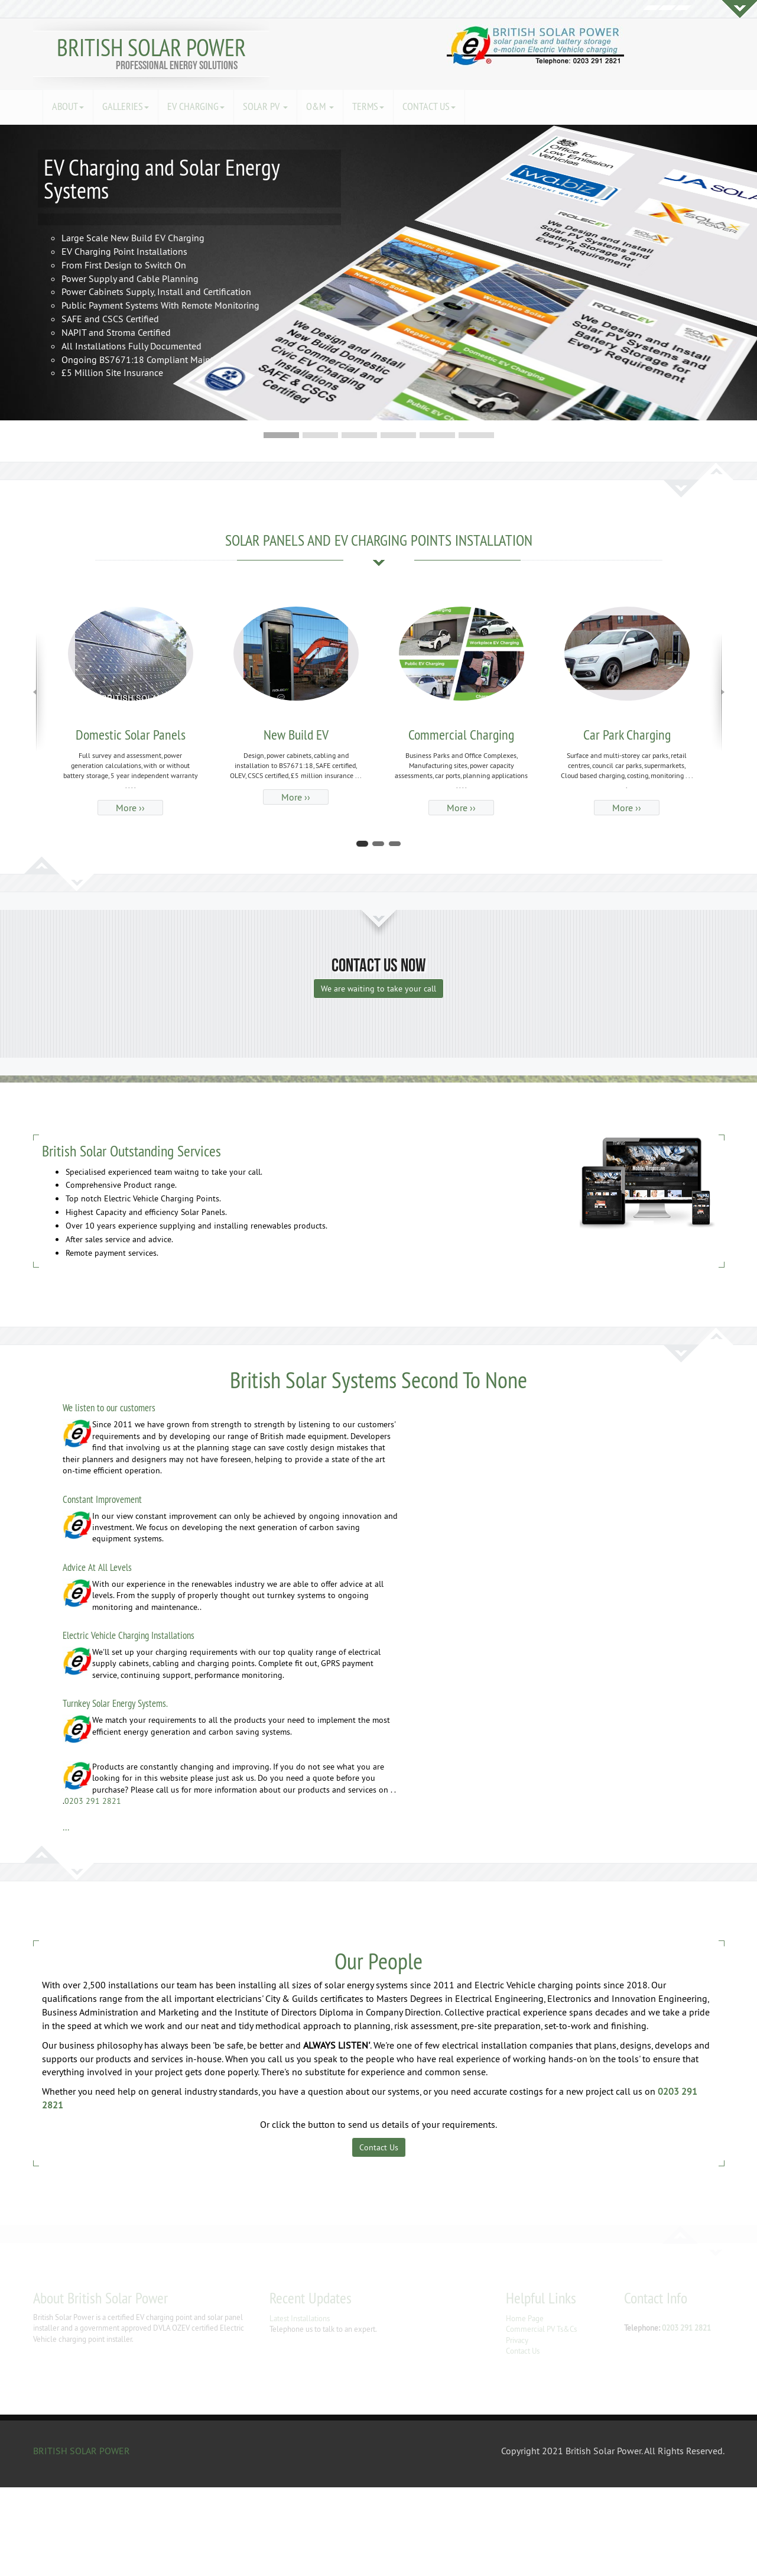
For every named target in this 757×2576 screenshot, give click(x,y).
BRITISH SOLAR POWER (151, 48)
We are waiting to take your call (378, 988)
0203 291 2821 (92, 1801)
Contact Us (378, 2147)
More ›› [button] (130, 808)
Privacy (517, 2340)
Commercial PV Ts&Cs (541, 2329)
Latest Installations (299, 2318)
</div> (88, 2531)
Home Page (525, 2318)
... (66, 1827)
